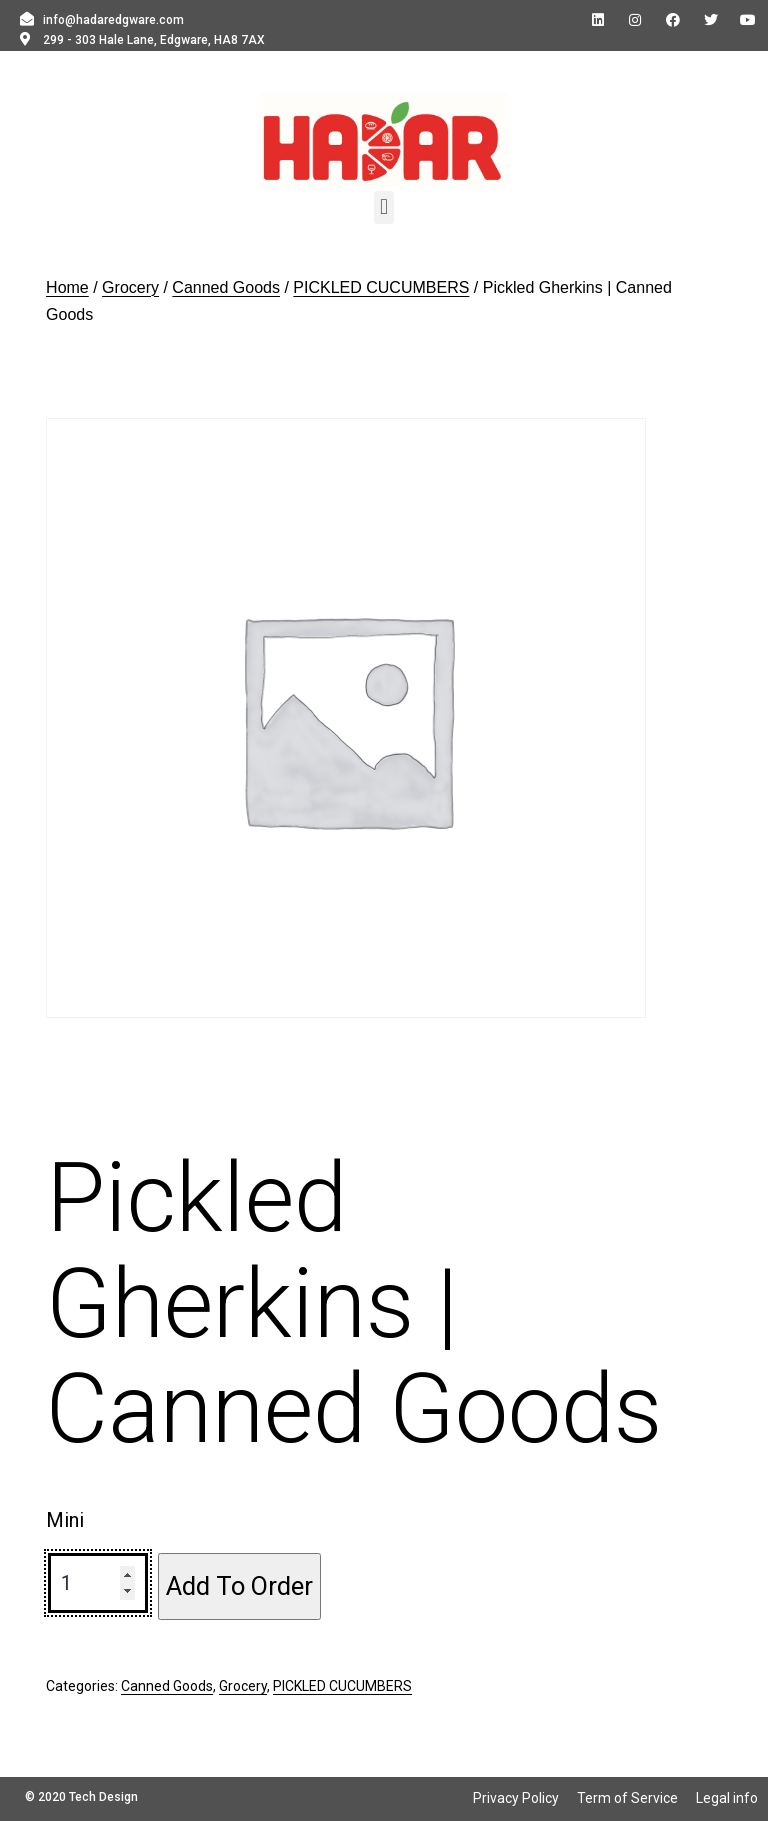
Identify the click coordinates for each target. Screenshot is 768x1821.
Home (67, 287)
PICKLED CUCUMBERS (381, 287)
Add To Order (239, 1586)
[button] (383, 207)
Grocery (130, 287)
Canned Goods (226, 287)
